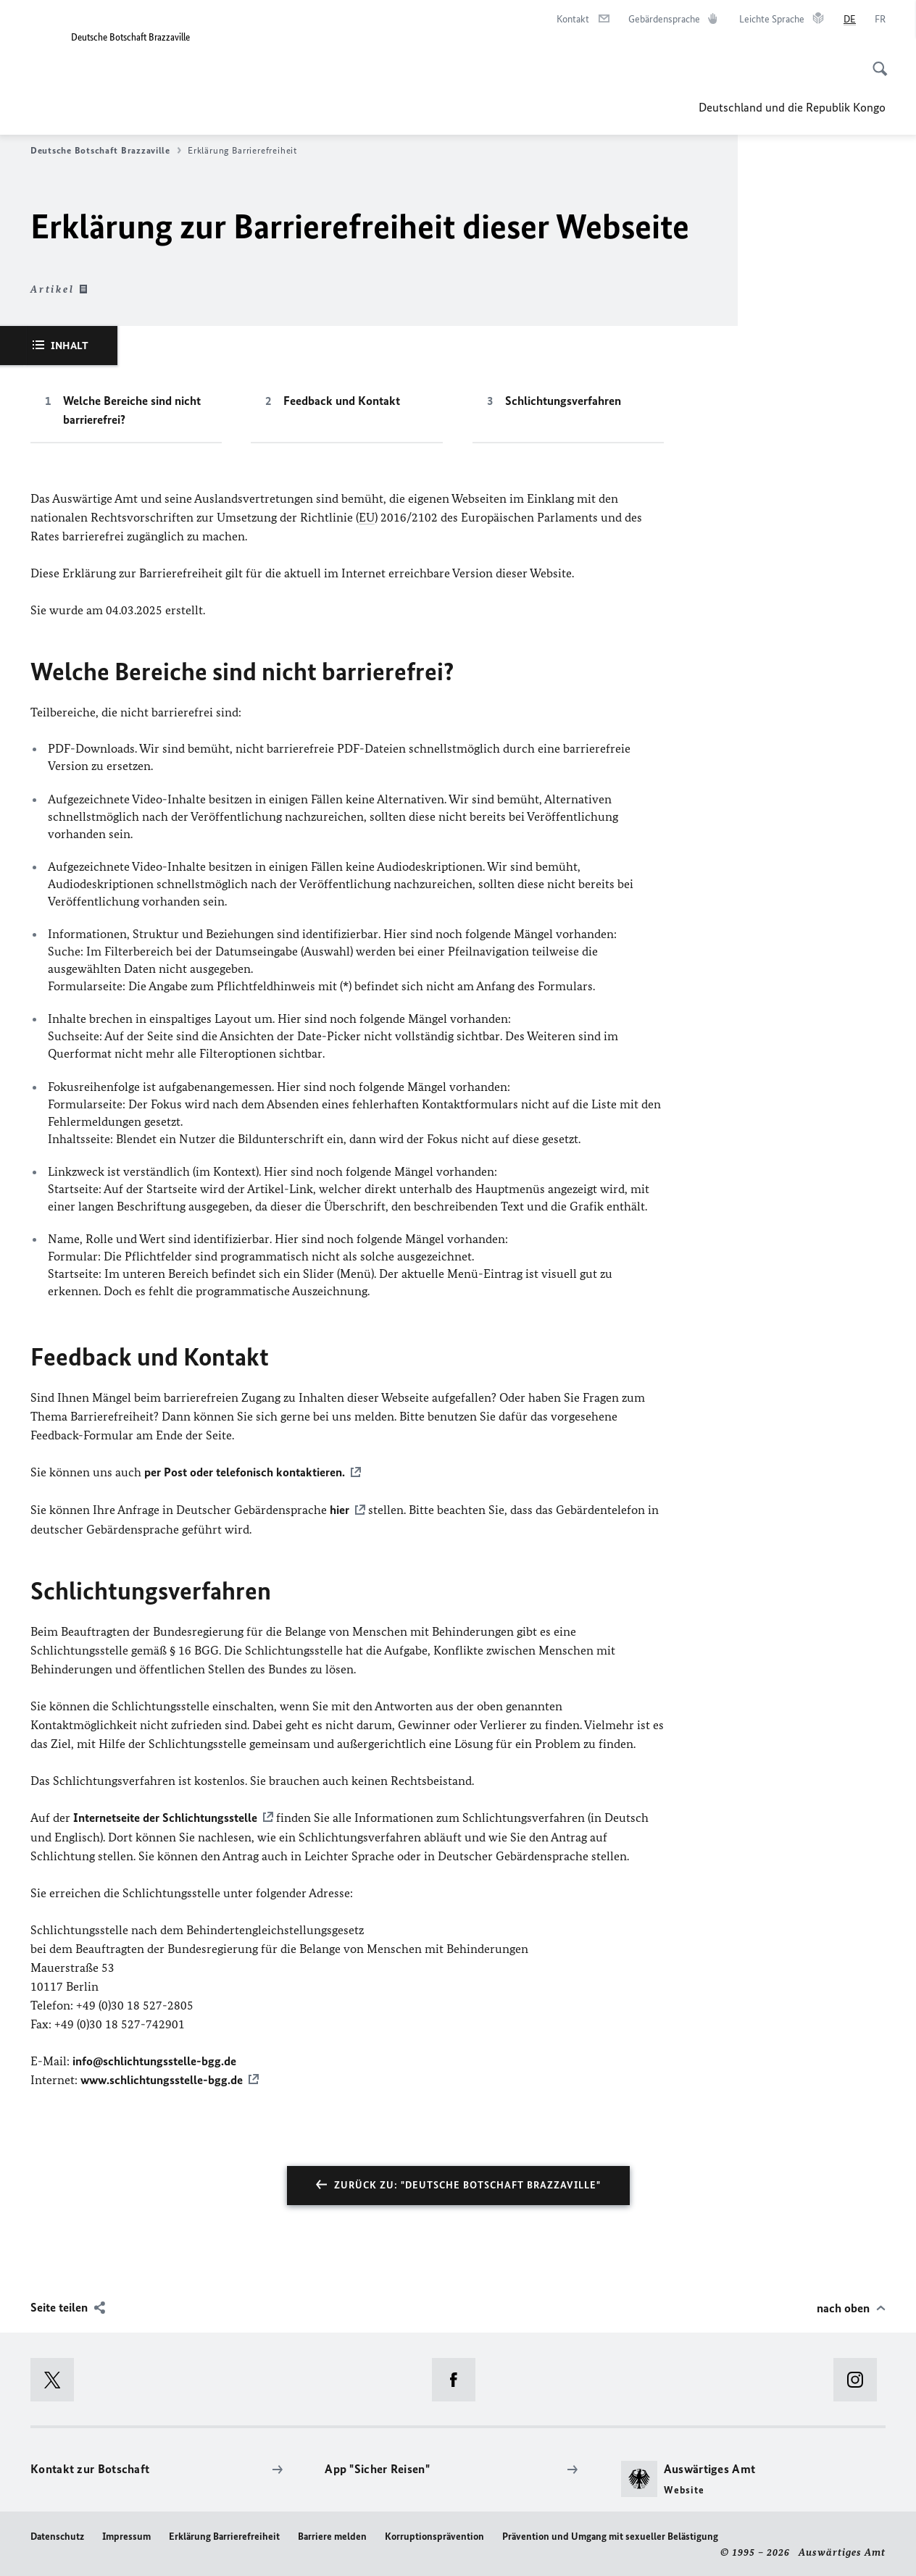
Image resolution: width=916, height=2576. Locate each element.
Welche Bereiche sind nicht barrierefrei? (132, 410)
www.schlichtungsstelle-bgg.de (161, 2077)
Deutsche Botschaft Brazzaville (105, 150)
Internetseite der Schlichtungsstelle (165, 1816)
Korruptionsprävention (434, 2534)
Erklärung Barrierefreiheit (224, 2534)
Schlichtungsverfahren (563, 400)
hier (339, 1509)
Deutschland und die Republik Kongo (792, 107)
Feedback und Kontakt (341, 400)
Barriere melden (332, 2534)
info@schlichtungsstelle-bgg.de (154, 2059)
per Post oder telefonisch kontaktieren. (244, 1472)
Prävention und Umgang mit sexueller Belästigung (610, 2534)
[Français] (880, 19)
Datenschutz (57, 2534)
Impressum (126, 2534)
